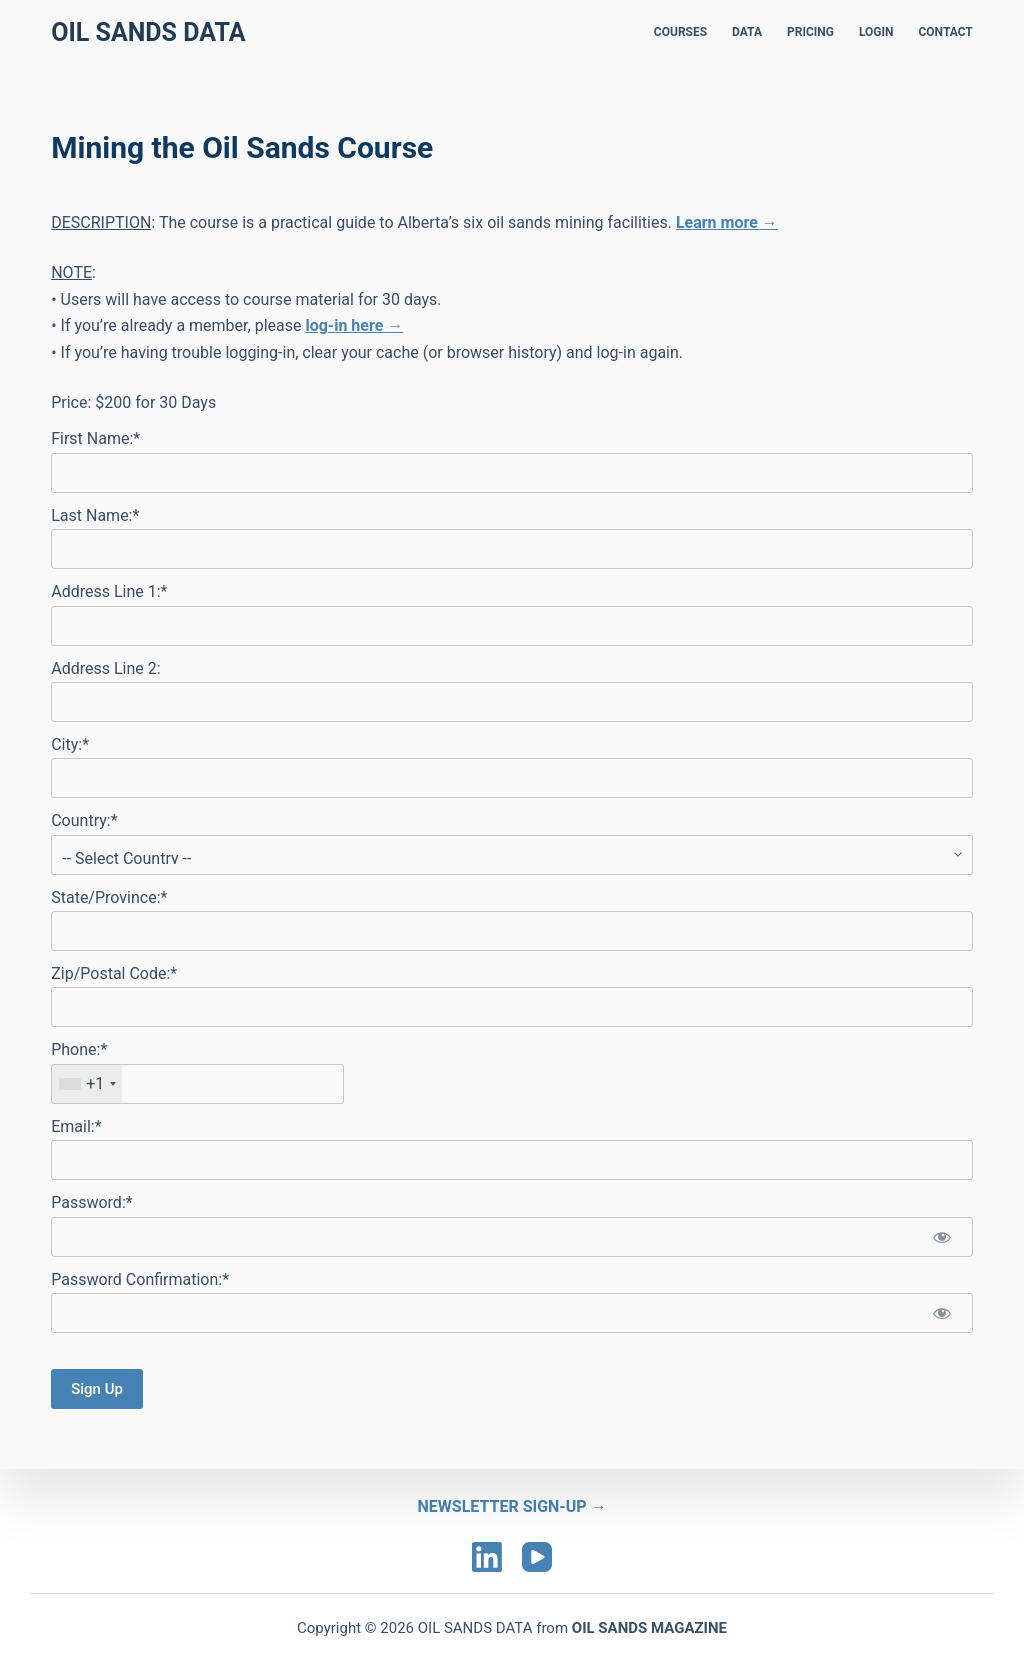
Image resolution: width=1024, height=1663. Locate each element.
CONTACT (945, 32)
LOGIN (876, 32)
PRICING (810, 32)
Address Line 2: (105, 668)
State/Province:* (109, 897)
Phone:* (79, 1049)
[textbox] (197, 1084)
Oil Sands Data (148, 32)
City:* (70, 744)
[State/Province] (512, 931)
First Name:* (95, 438)
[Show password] (942, 1237)
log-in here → (354, 325)
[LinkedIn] (487, 1557)
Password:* (91, 1202)
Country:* (84, 820)
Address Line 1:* (109, 591)
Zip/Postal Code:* (114, 973)
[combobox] (87, 1084)
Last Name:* (95, 515)
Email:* (76, 1126)
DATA (747, 32)
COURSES (680, 32)
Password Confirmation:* (140, 1279)
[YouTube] (537, 1557)
